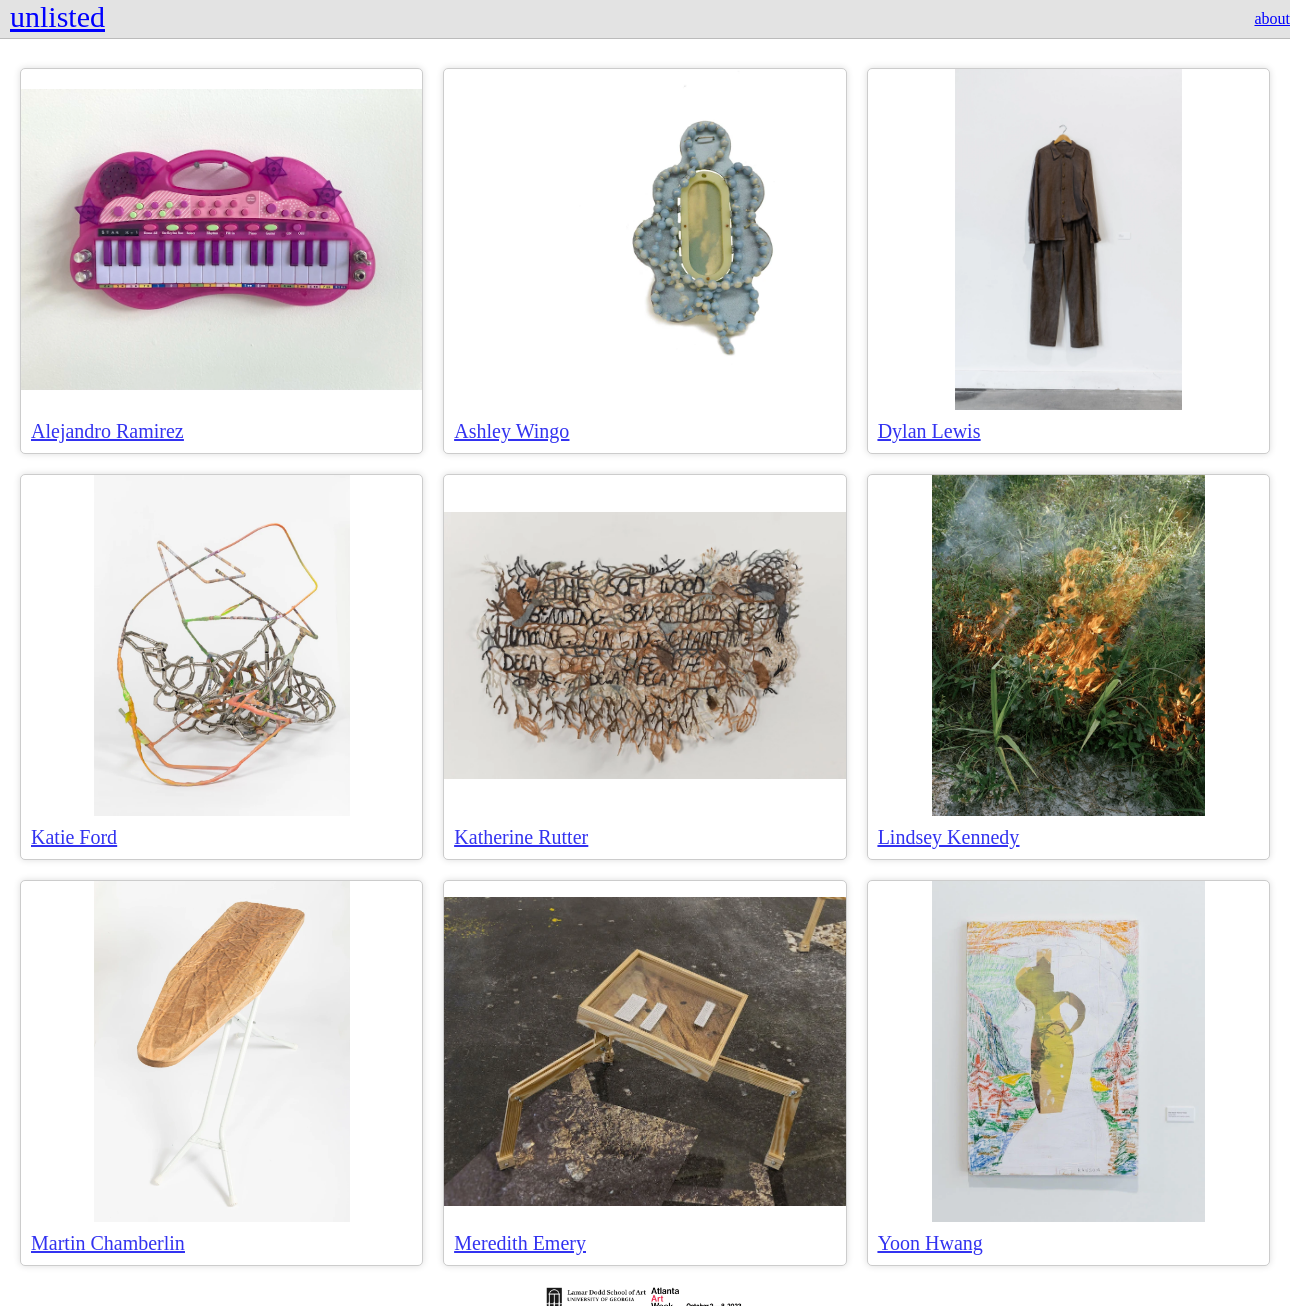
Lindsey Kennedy (949, 837)
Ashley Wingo (511, 431)
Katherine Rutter (521, 837)
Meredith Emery (520, 1243)
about (1272, 18)
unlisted (57, 16)
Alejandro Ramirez (107, 431)
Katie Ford (74, 837)
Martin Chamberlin (108, 1243)
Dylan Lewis (929, 431)
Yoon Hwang (930, 1243)
